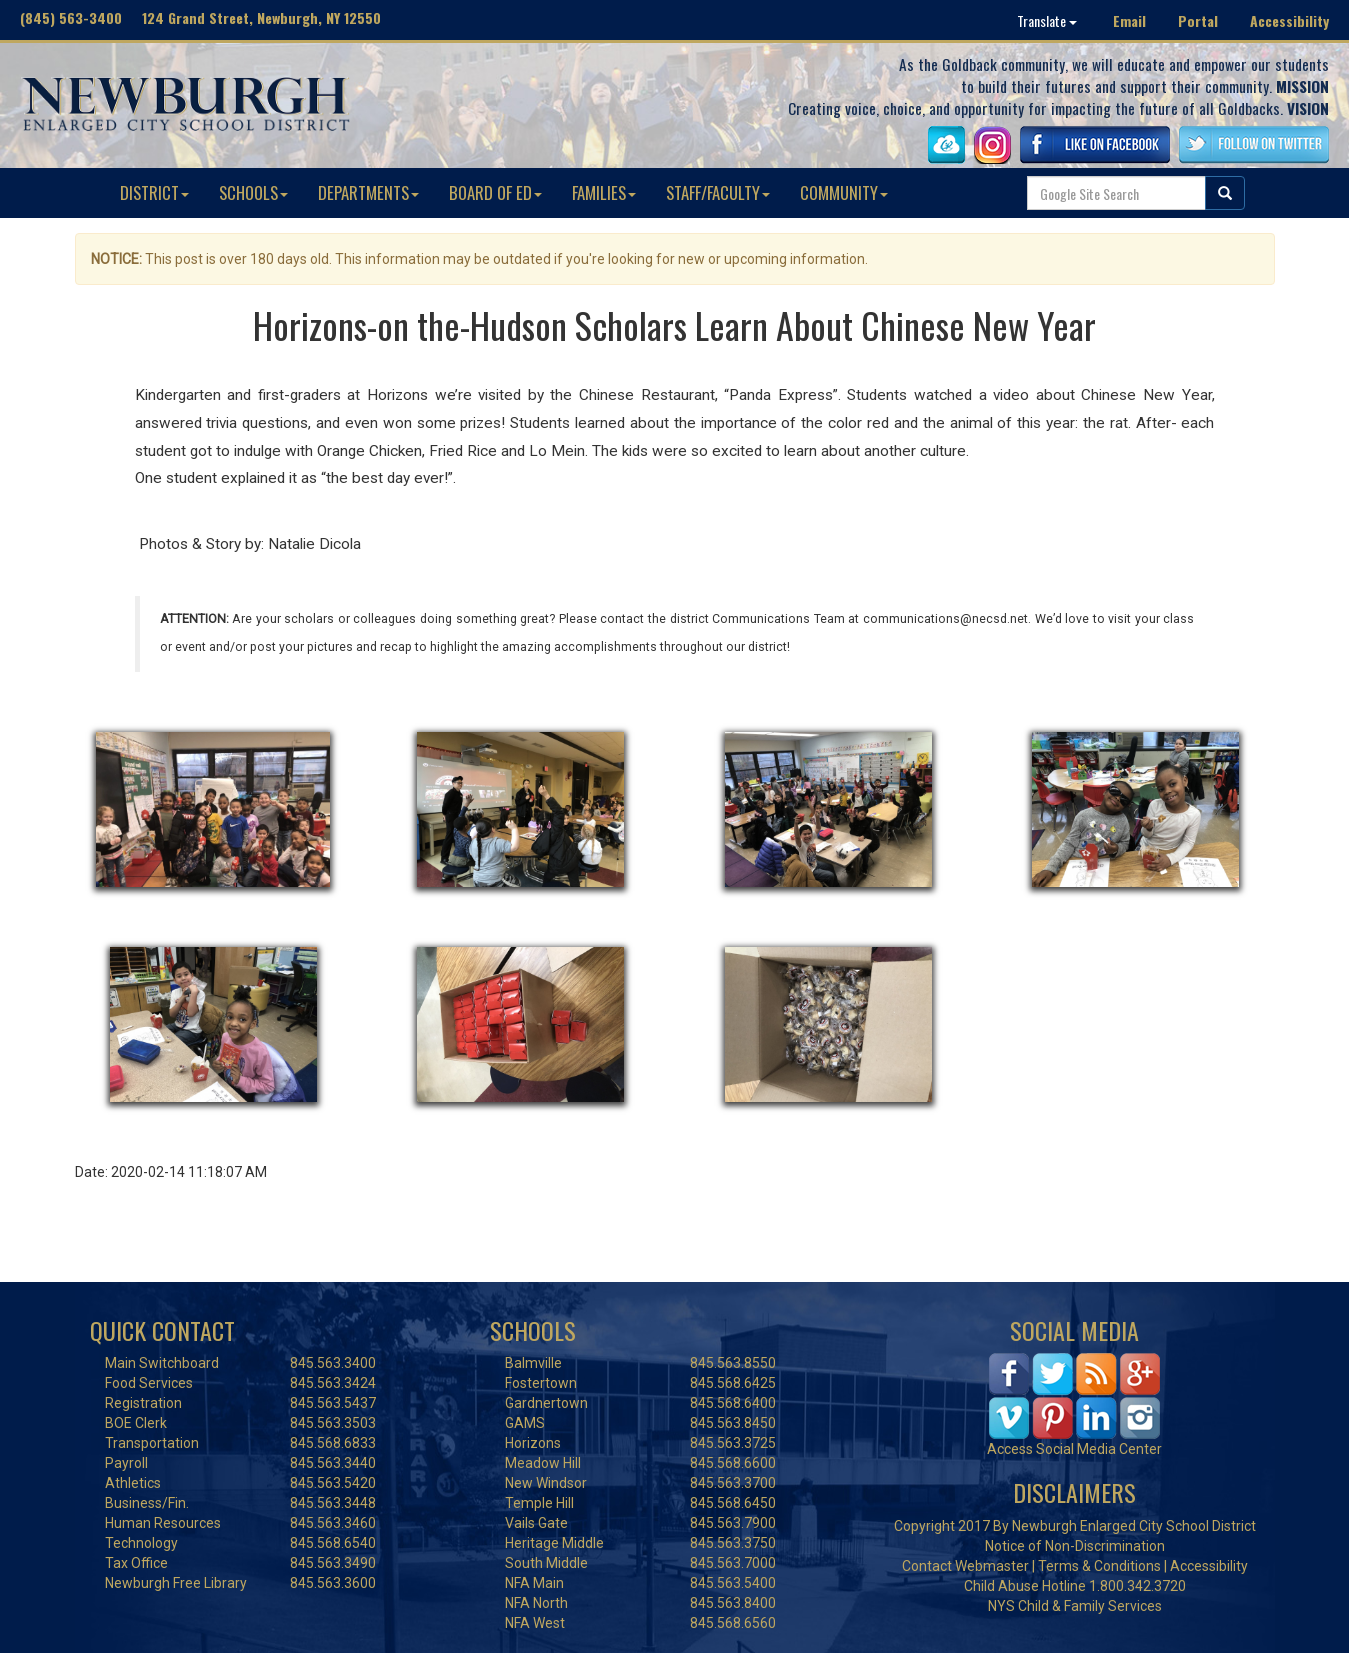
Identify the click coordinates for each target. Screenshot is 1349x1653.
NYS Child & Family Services (1075, 1606)
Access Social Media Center (1074, 1449)
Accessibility (1289, 20)
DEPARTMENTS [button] (368, 192)
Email (1129, 20)
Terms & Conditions (1099, 1566)
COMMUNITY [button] (844, 192)
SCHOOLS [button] (253, 192)
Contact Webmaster (965, 1566)
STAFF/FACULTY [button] (718, 192)
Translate (1047, 20)
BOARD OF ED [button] (495, 192)
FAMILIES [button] (604, 192)
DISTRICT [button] (154, 192)
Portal (1198, 20)
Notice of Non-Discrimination (1075, 1546)
